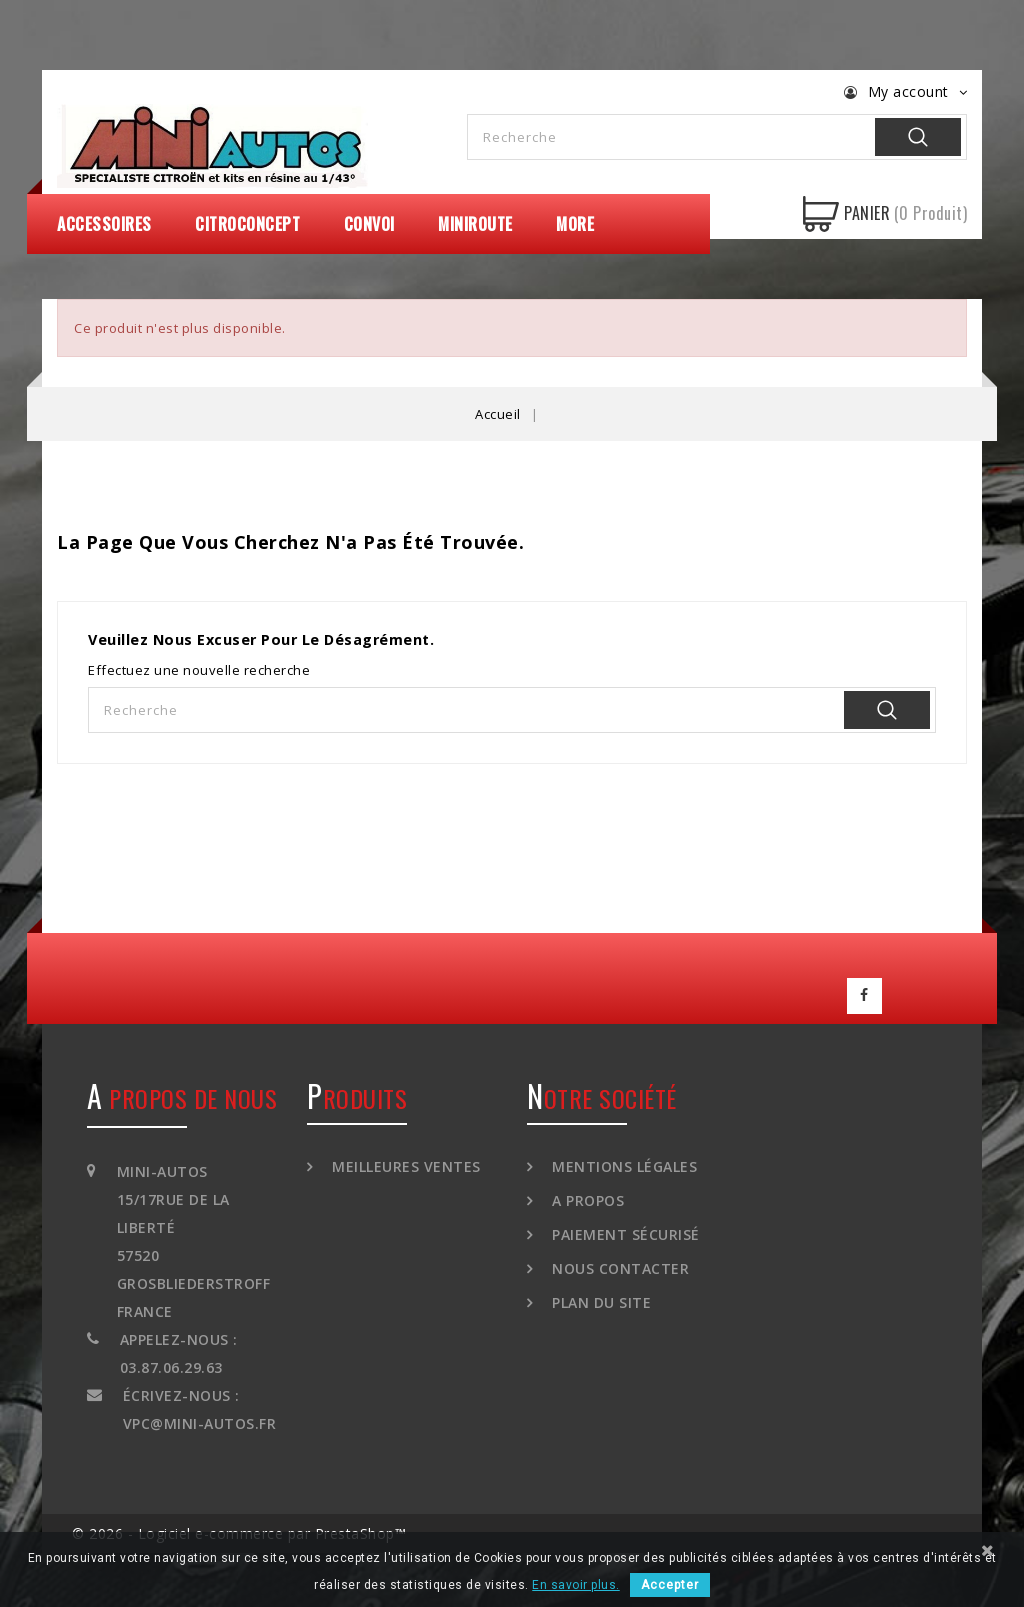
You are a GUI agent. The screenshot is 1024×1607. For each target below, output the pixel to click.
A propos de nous (182, 1092)
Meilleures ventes (404, 1160)
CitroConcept (247, 224)
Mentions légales (623, 1160)
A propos (586, 1194)
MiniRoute (475, 224)
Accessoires (104, 224)
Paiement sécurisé (624, 1228)
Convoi (369, 224)
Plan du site (600, 1296)
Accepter (670, 1585)
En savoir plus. (576, 1585)
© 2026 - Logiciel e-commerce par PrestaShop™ (239, 1527)
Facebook (865, 993)
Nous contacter (619, 1262)
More (575, 224)
